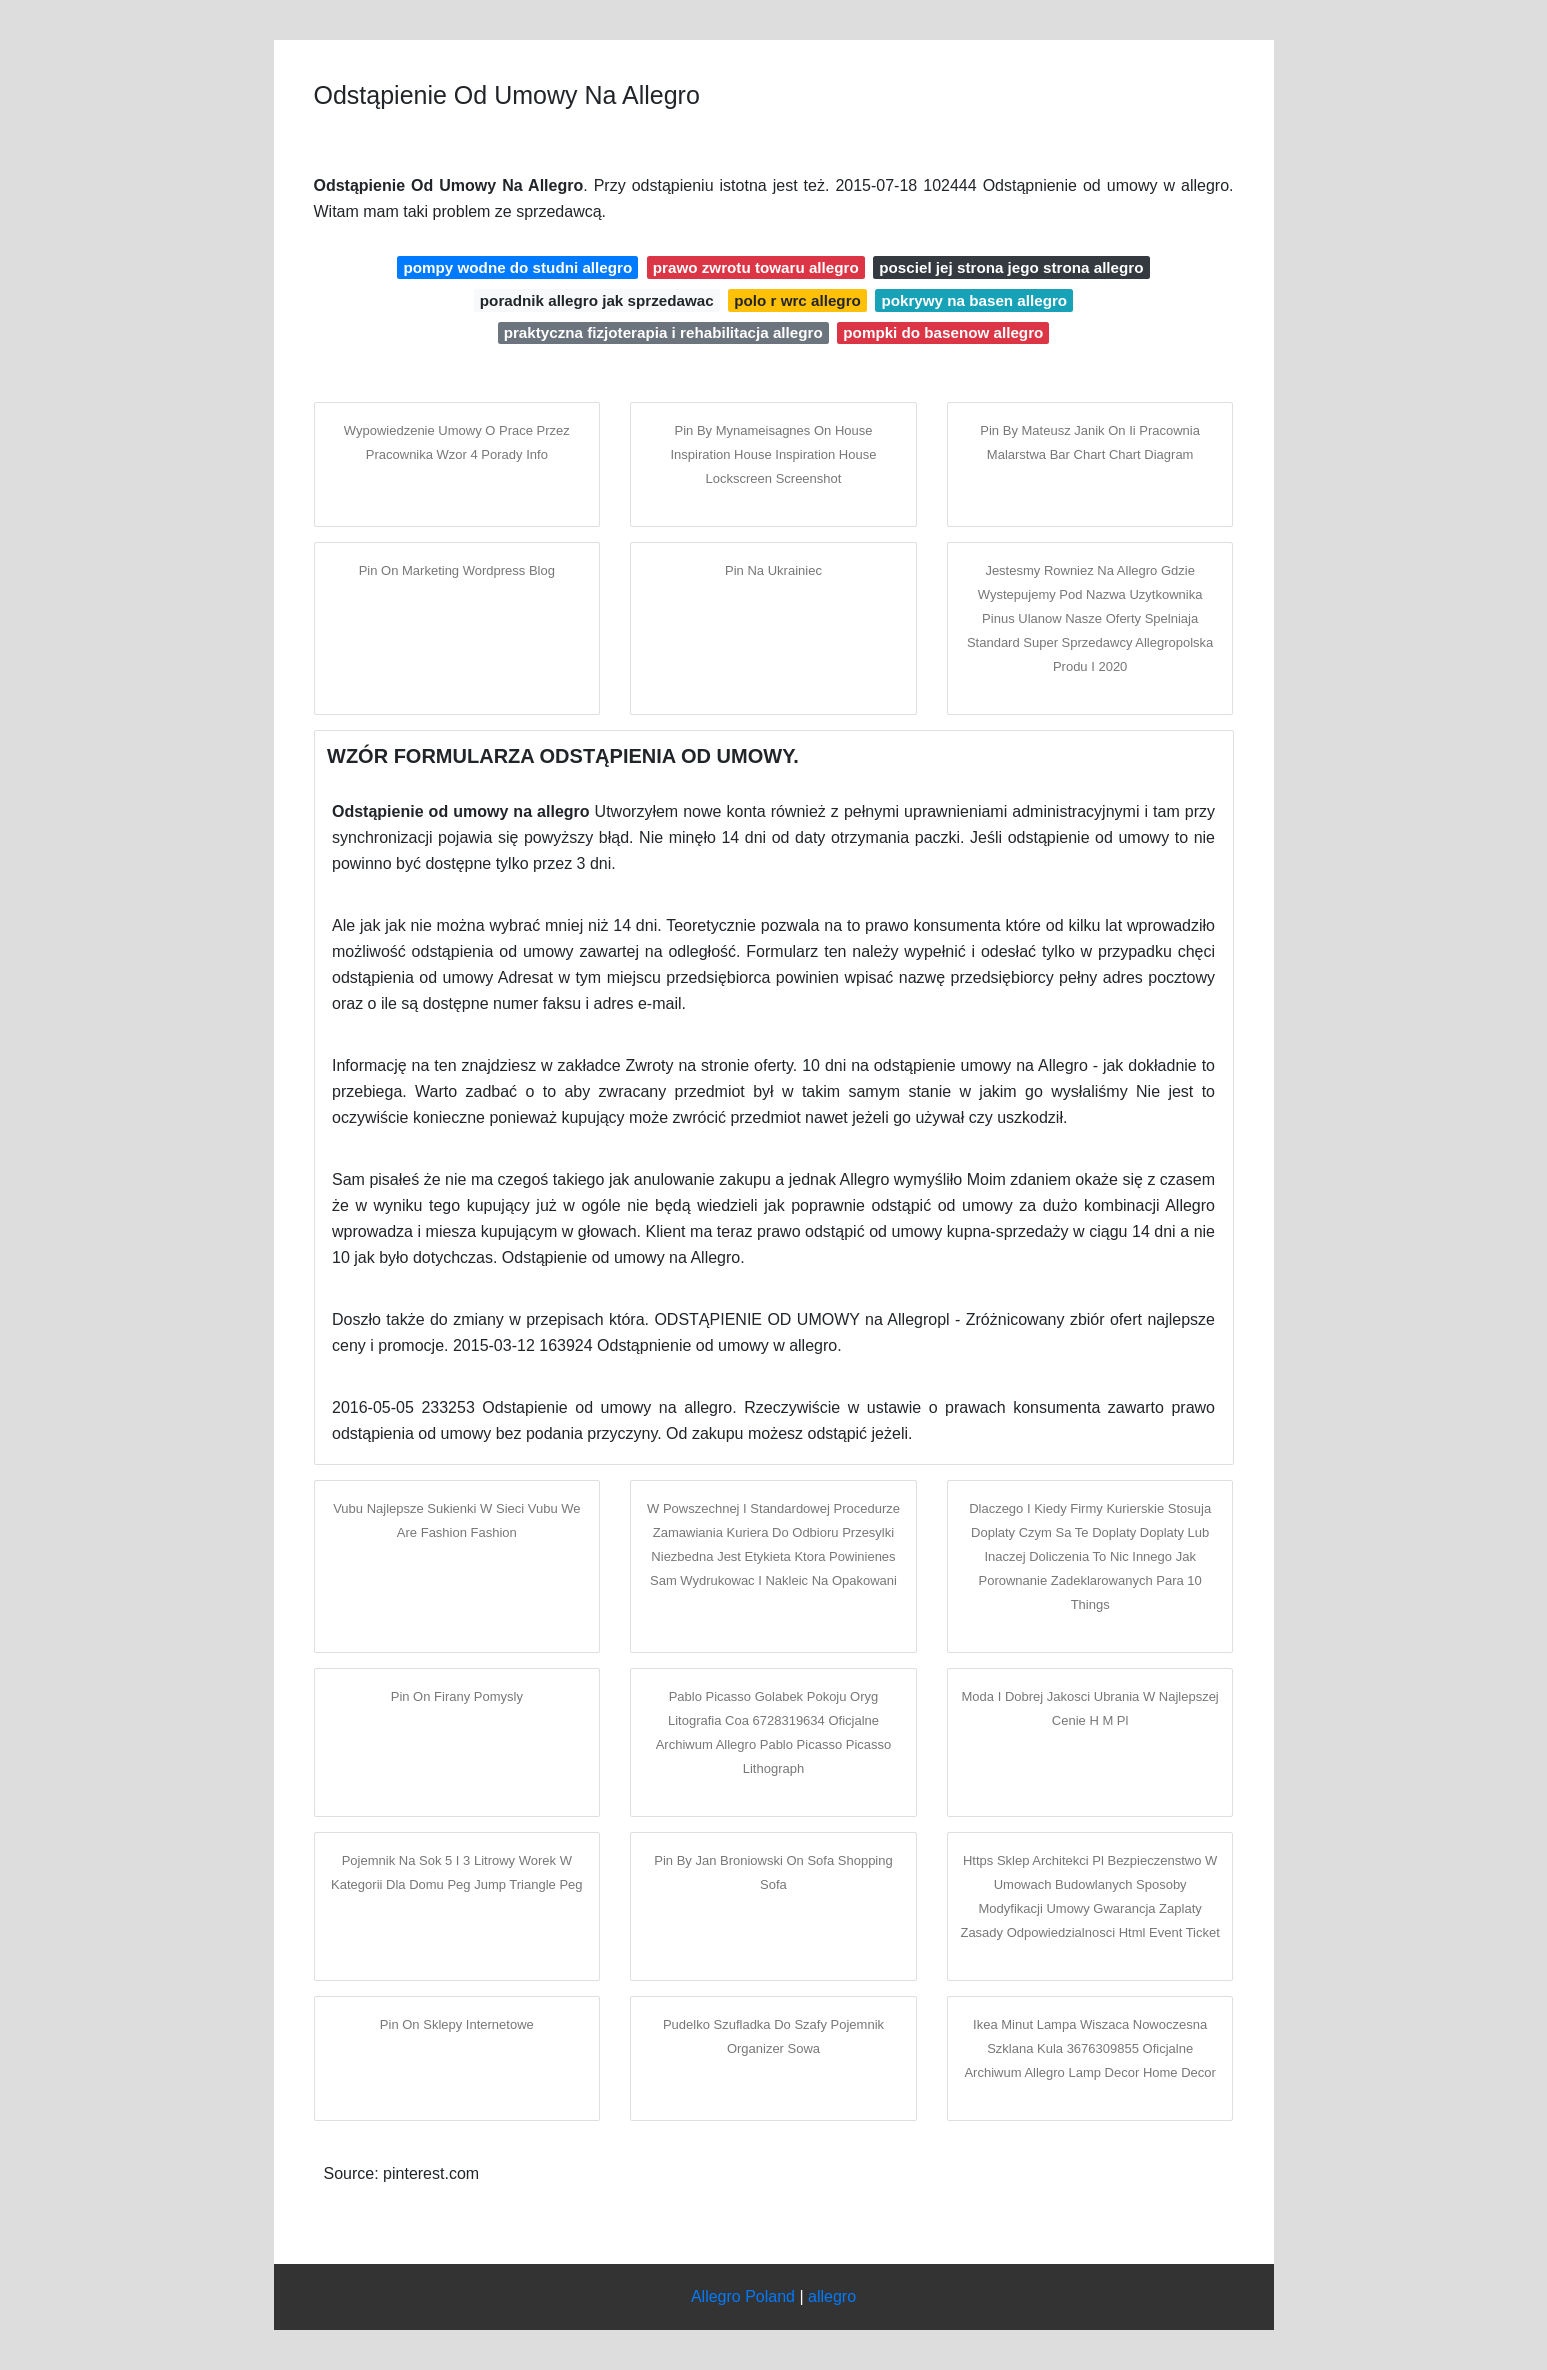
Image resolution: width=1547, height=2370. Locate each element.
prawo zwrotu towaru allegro (756, 267)
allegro (832, 2296)
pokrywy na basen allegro (974, 300)
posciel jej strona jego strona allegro (1011, 267)
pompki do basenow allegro (943, 332)
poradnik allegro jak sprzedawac (597, 300)
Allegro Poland (743, 2296)
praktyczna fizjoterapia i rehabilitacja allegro (663, 332)
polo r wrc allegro (797, 300)
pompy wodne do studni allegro (518, 267)
